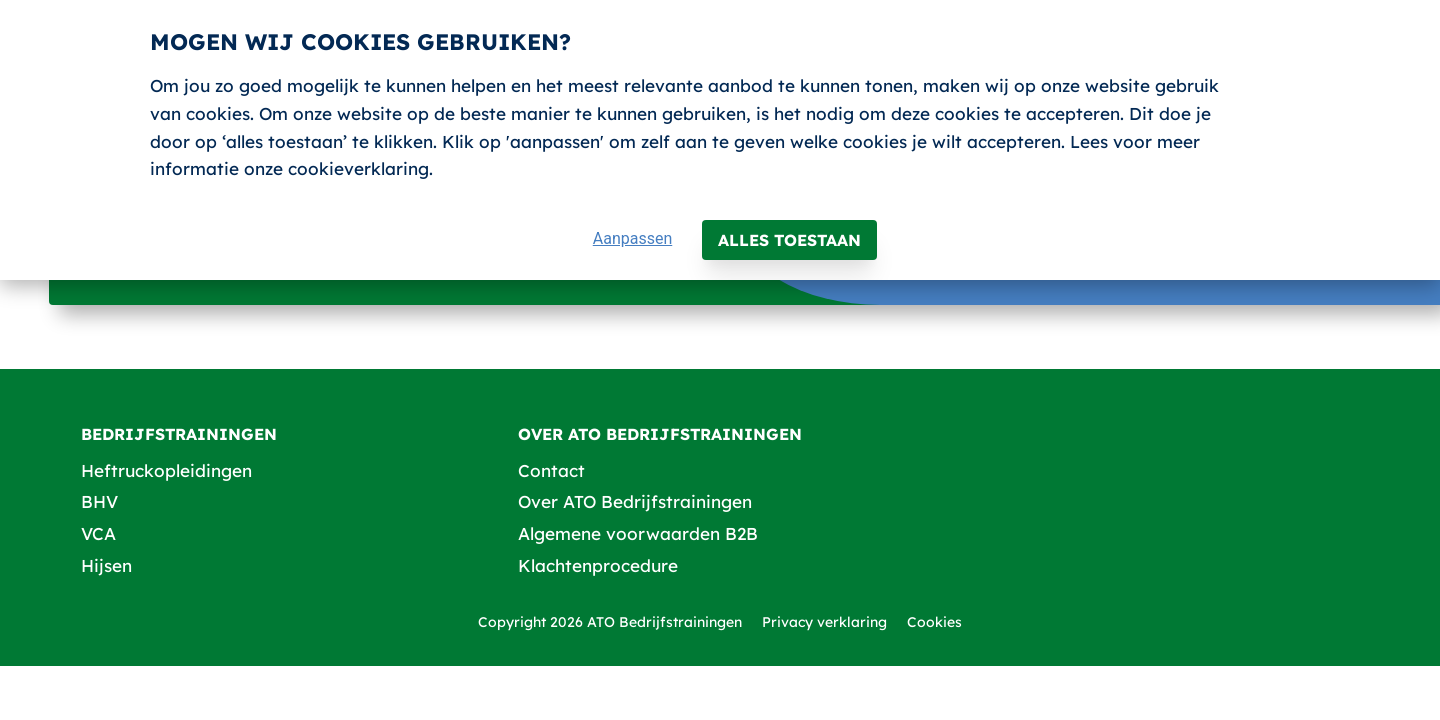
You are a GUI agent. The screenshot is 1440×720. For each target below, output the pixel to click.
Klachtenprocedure (598, 565)
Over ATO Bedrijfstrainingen (635, 501)
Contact (551, 470)
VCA (98, 533)
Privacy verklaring (824, 622)
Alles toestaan (789, 240)
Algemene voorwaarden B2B (638, 533)
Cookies (934, 622)
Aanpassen (633, 238)
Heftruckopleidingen (166, 470)
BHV (99, 501)
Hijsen (106, 565)
